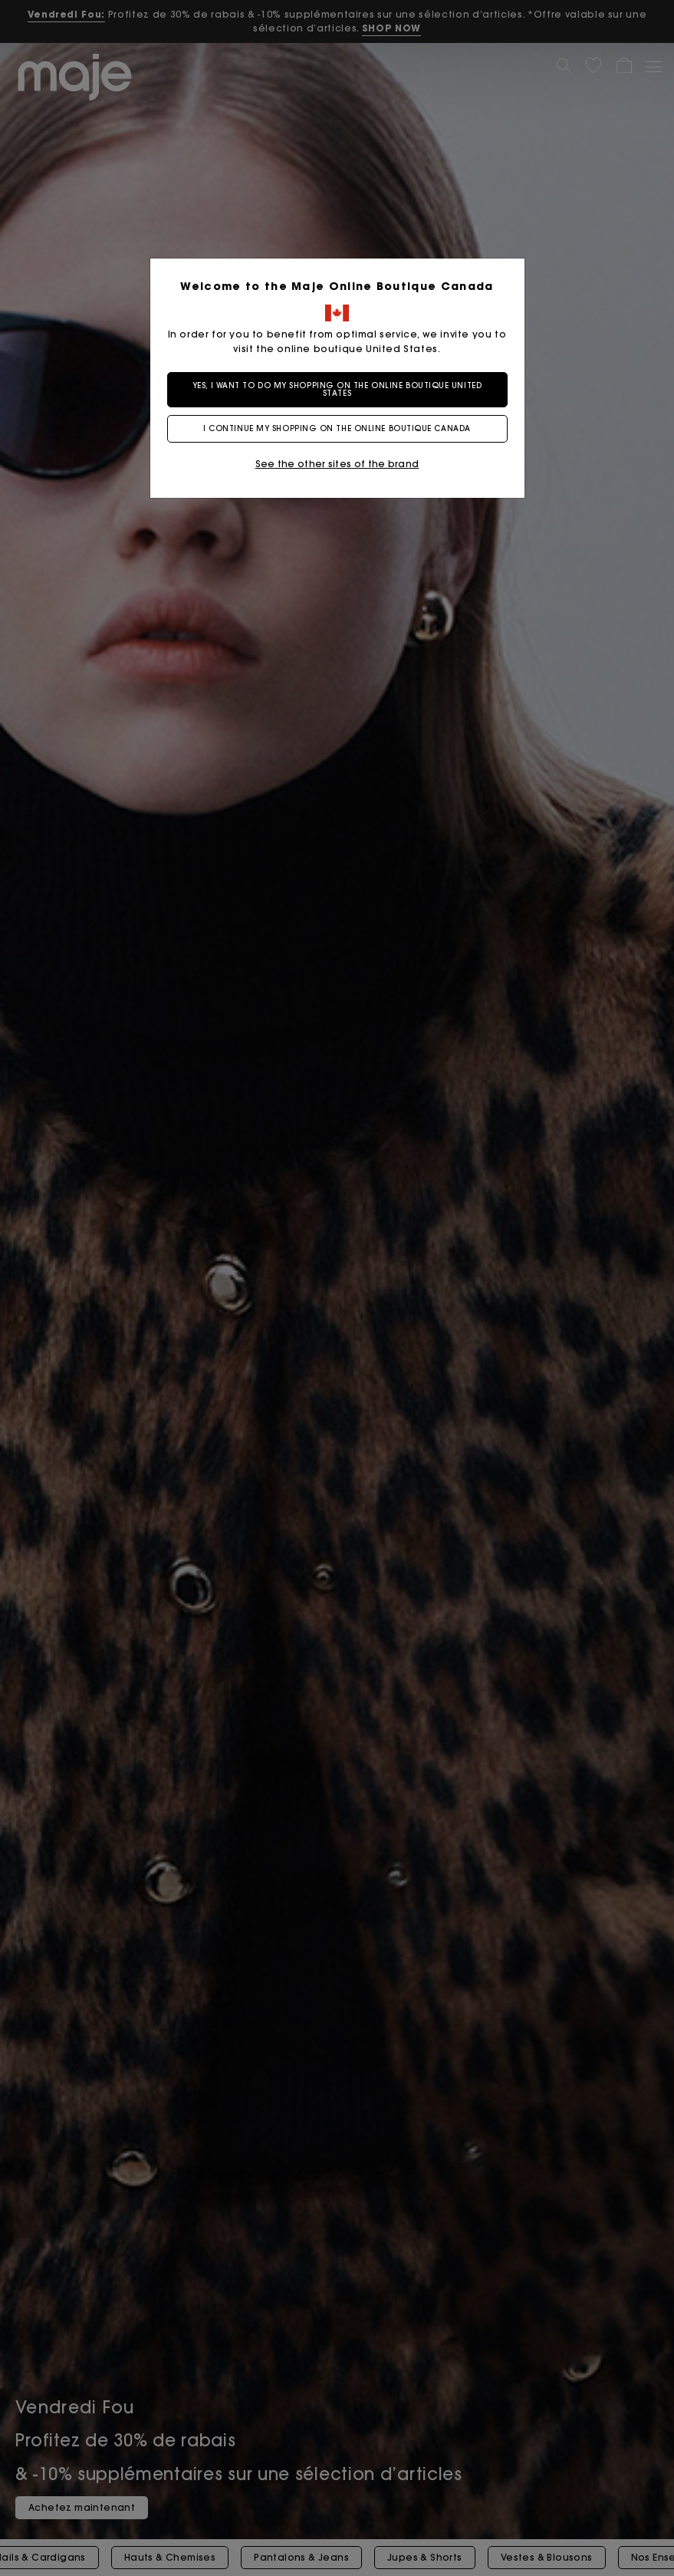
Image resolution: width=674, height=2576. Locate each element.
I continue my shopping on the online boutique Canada (337, 428)
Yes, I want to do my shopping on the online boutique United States (337, 389)
